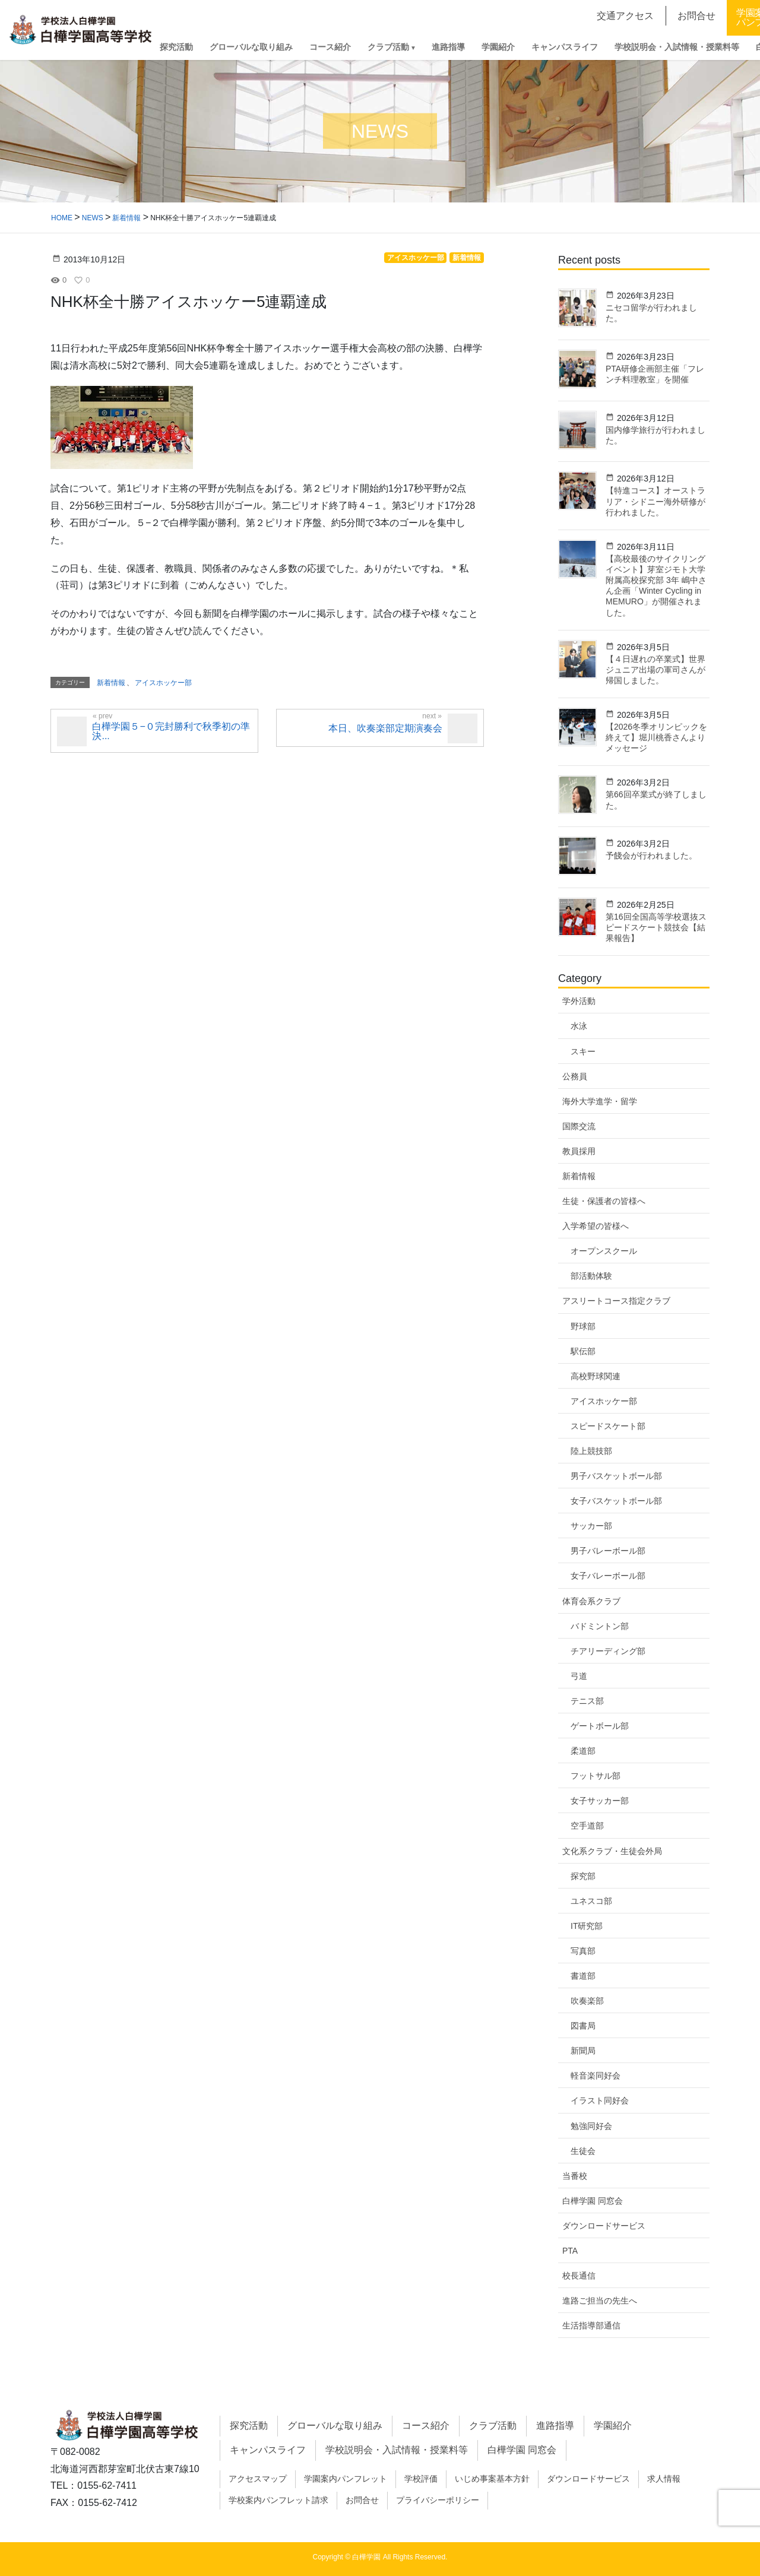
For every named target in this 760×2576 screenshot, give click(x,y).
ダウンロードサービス (603, 2225)
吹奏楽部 (587, 2000)
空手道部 (587, 1825)
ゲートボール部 (600, 1726)
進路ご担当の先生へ (599, 2300)
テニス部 (587, 1701)
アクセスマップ (258, 2478)
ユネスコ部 (591, 1901)
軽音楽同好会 (595, 2075)
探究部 (583, 1876)
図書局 (583, 2025)
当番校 (574, 2176)
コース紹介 (425, 2425)
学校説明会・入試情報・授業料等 (396, 2450)
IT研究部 (587, 1926)
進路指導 (555, 2425)
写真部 (583, 1951)
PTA (570, 2250)
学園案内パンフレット (345, 2478)
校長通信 (579, 2275)
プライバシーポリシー (437, 2500)
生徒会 (583, 2151)
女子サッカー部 (600, 1800)
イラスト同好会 (600, 2100)
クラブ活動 (493, 2425)
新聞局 (583, 2050)
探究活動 (249, 2425)
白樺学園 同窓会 (592, 2201)
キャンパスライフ (268, 2450)
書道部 (583, 1976)
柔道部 (583, 1751)
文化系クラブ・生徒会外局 (612, 1851)
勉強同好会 (591, 2126)
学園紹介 (613, 2425)
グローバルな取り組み (334, 2425)
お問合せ (362, 2500)
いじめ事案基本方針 (492, 2478)
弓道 (579, 1676)
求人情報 (663, 2478)
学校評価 (421, 2478)
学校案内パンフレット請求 (278, 2500)
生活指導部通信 (591, 2325)
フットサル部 (595, 1775)
